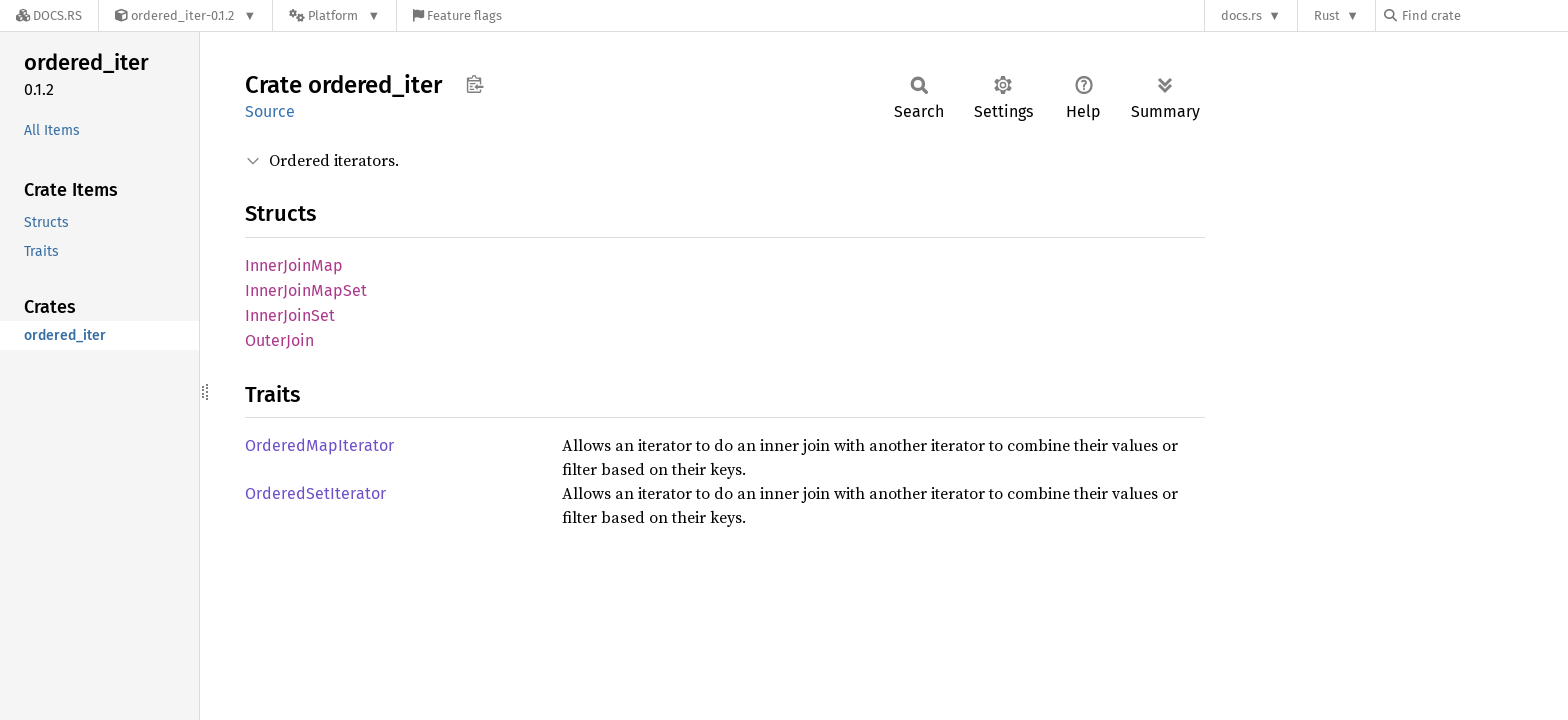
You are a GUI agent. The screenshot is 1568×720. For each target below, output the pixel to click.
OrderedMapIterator (319, 445)
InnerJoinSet (290, 315)
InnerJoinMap (294, 265)
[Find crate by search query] (1484, 15)
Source (270, 111)
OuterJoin (279, 340)
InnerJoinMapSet (306, 290)
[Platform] (334, 15)
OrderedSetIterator (315, 493)
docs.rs (1241, 15)
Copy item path (474, 84)
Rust (1327, 15)
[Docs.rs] (49, 15)
